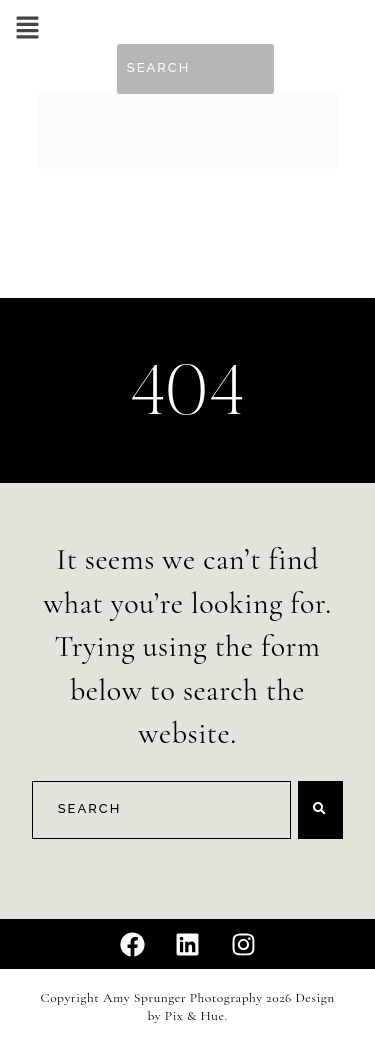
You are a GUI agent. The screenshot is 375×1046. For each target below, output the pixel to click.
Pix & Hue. (196, 1016)
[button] (27, 29)
